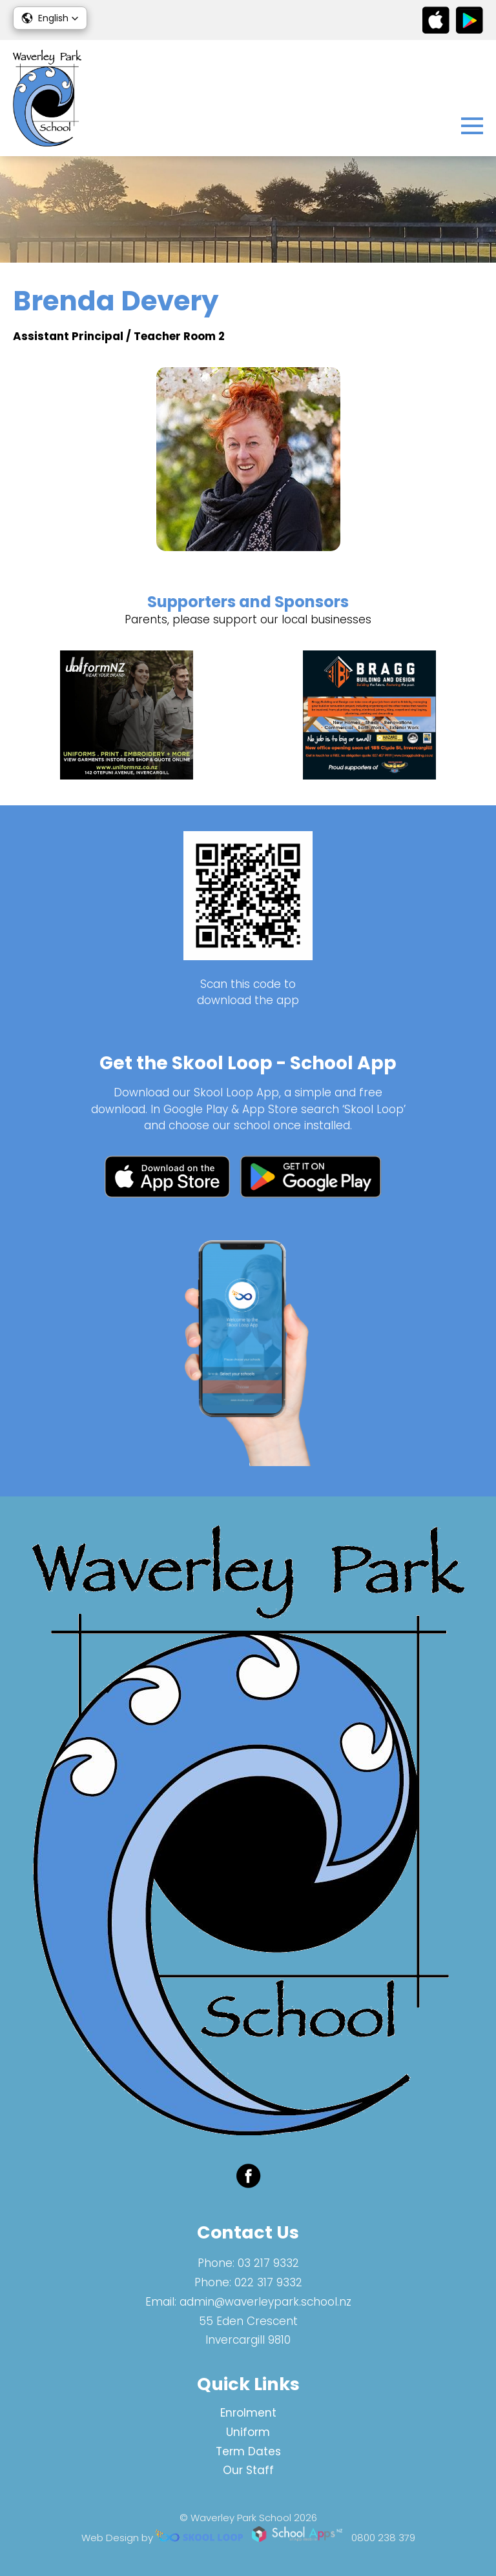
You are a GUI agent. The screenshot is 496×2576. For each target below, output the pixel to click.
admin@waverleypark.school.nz (265, 2301)
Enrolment (248, 2412)
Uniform (248, 2432)
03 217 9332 (268, 2263)
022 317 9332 (268, 2282)
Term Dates (248, 2451)
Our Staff (248, 2470)
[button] (50, 18)
